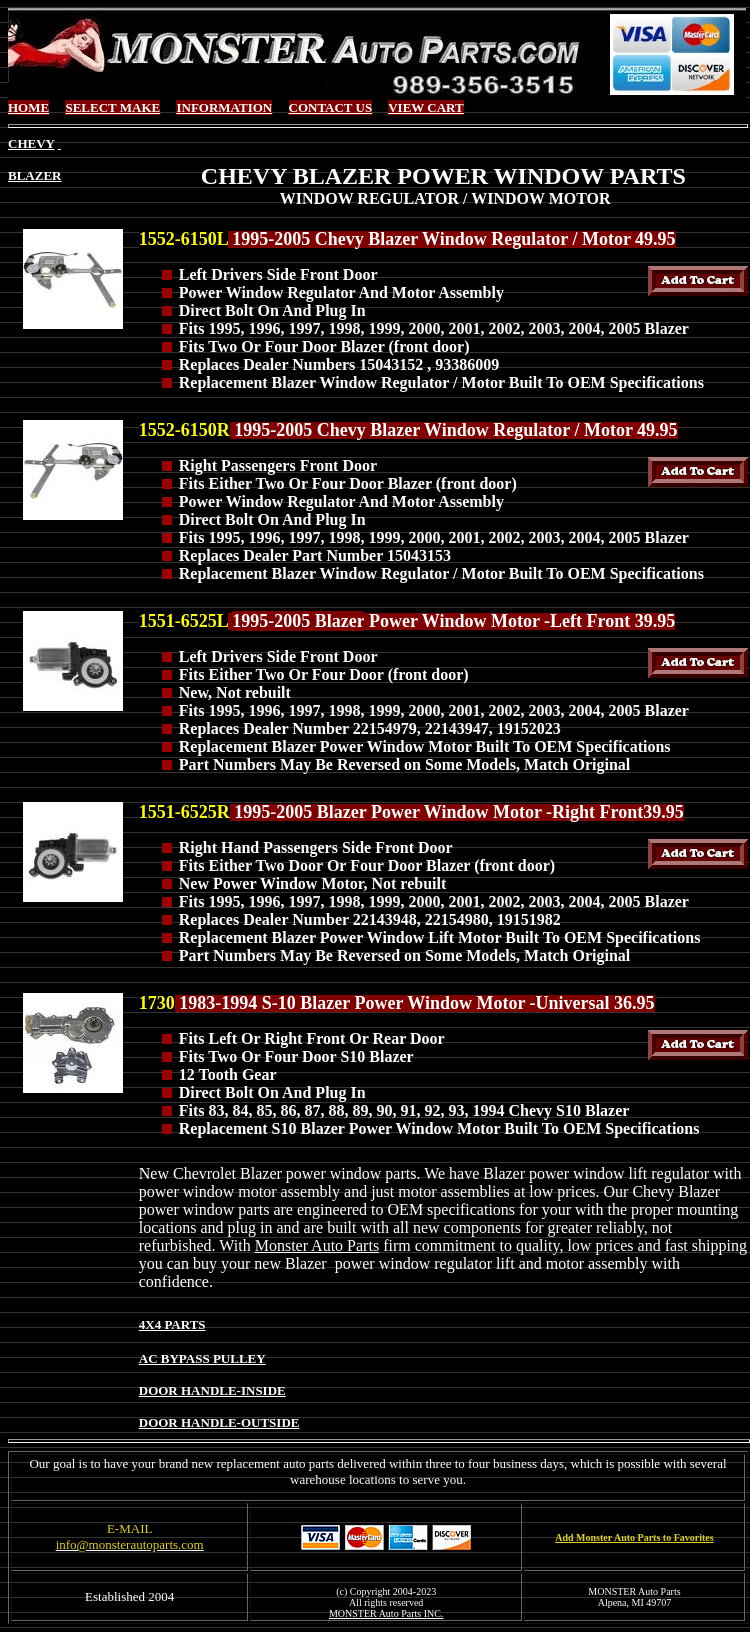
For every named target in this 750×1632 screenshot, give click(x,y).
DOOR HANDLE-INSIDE (212, 1390)
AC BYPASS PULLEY (202, 1358)
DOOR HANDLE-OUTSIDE (219, 1422)
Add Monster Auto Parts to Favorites (634, 1537)
